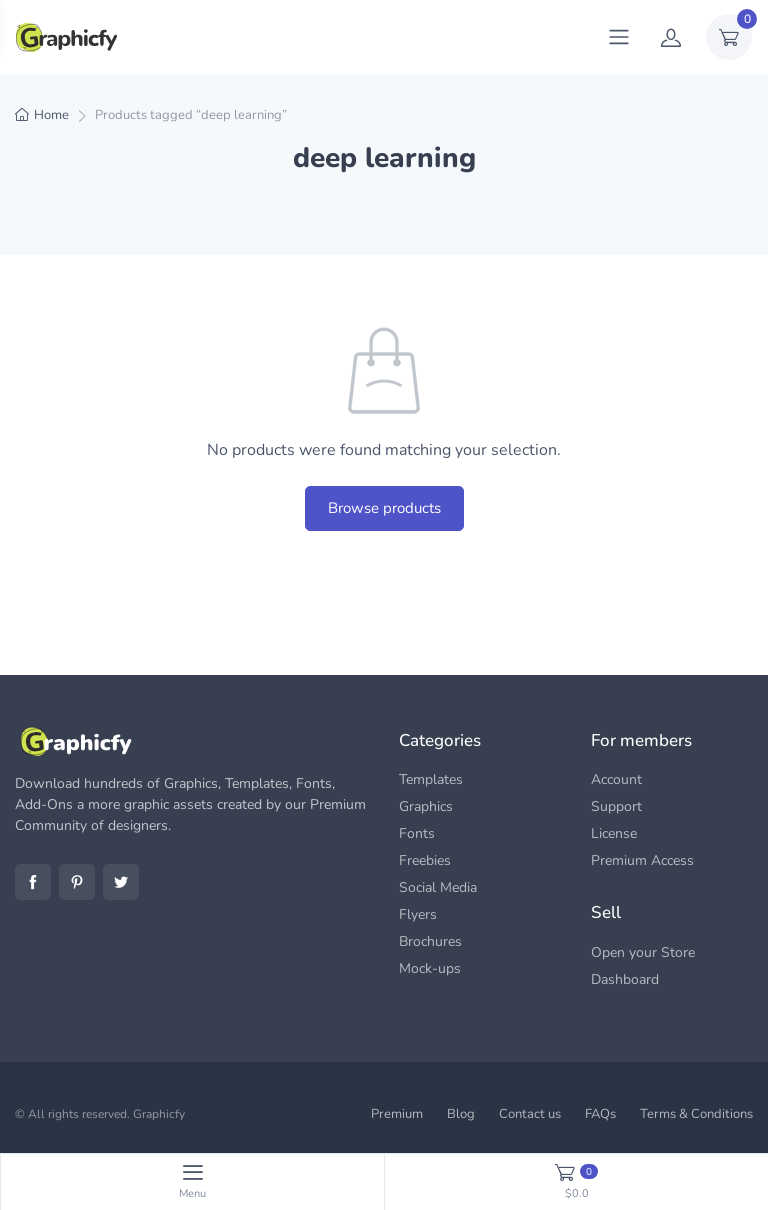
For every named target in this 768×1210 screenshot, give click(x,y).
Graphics (426, 806)
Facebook (33, 882)
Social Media (438, 887)
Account (616, 779)
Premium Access (642, 860)
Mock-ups (430, 968)
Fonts (417, 833)
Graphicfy (159, 1114)
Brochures (430, 941)
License (614, 833)
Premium (397, 1114)
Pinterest (77, 882)
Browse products (384, 508)
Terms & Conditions (696, 1114)
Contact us (530, 1114)
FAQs (600, 1114)
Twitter (121, 882)
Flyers (418, 914)
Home (51, 115)
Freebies (425, 860)
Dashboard (625, 979)
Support (616, 806)
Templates (431, 779)
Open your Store (643, 952)
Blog (461, 1114)
